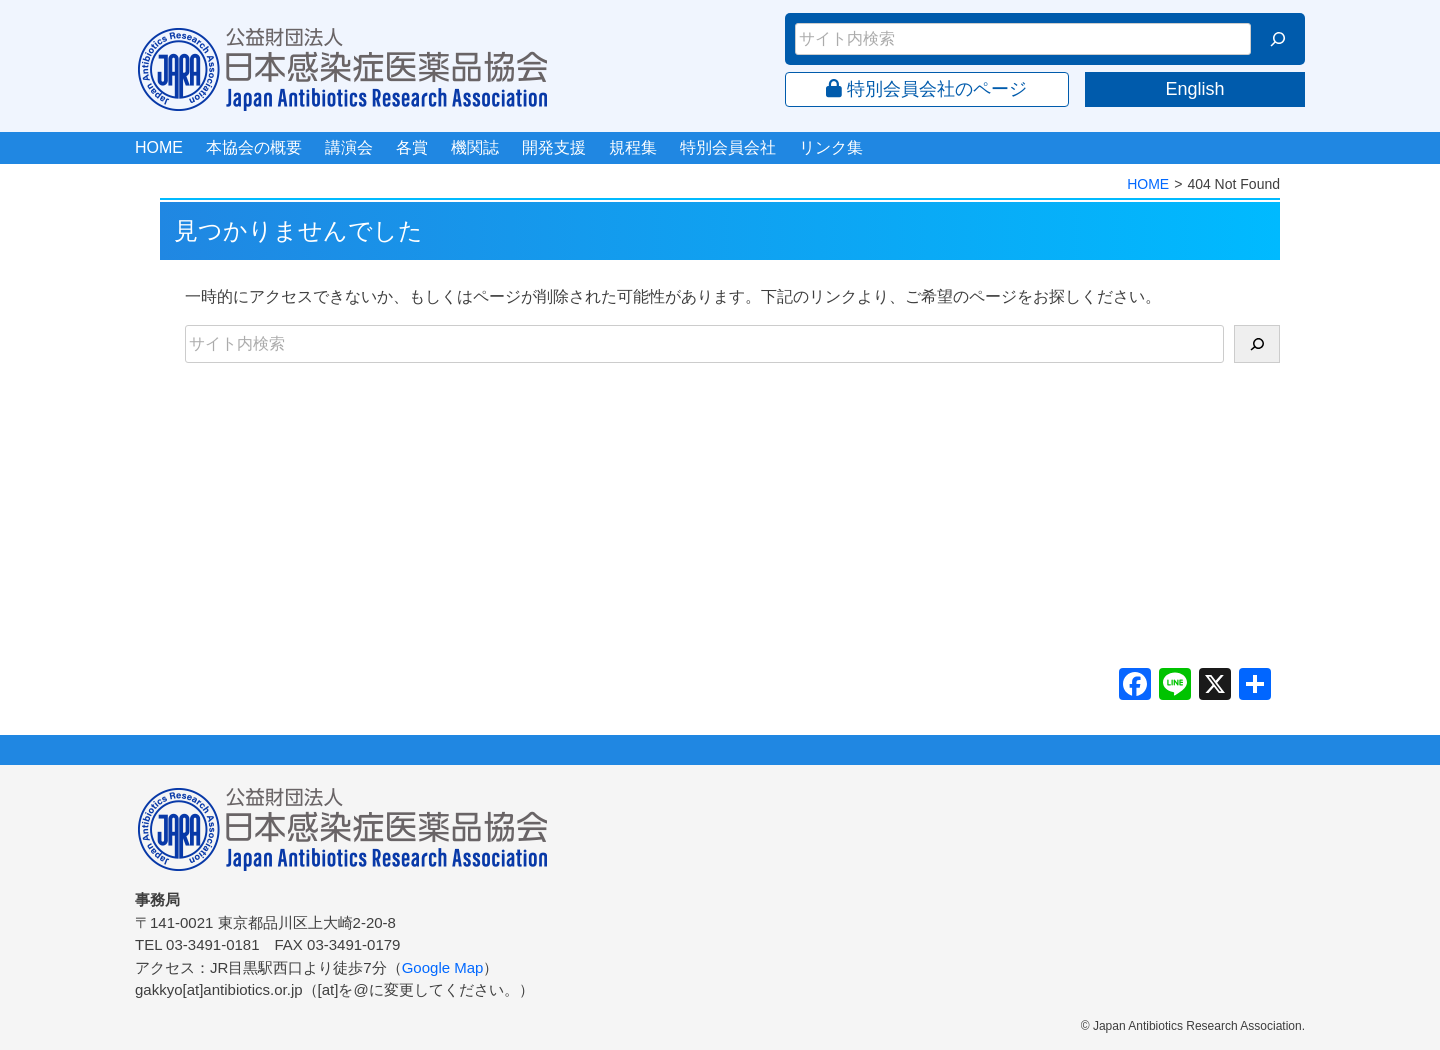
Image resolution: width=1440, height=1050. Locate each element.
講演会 (349, 147)
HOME (159, 147)
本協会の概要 (254, 147)
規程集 (633, 147)
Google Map (443, 967)
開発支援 (554, 147)
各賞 (412, 147)
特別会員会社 (728, 147)
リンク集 (831, 147)
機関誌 (475, 147)
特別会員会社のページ (926, 89)
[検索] (1278, 39)
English (1194, 89)
